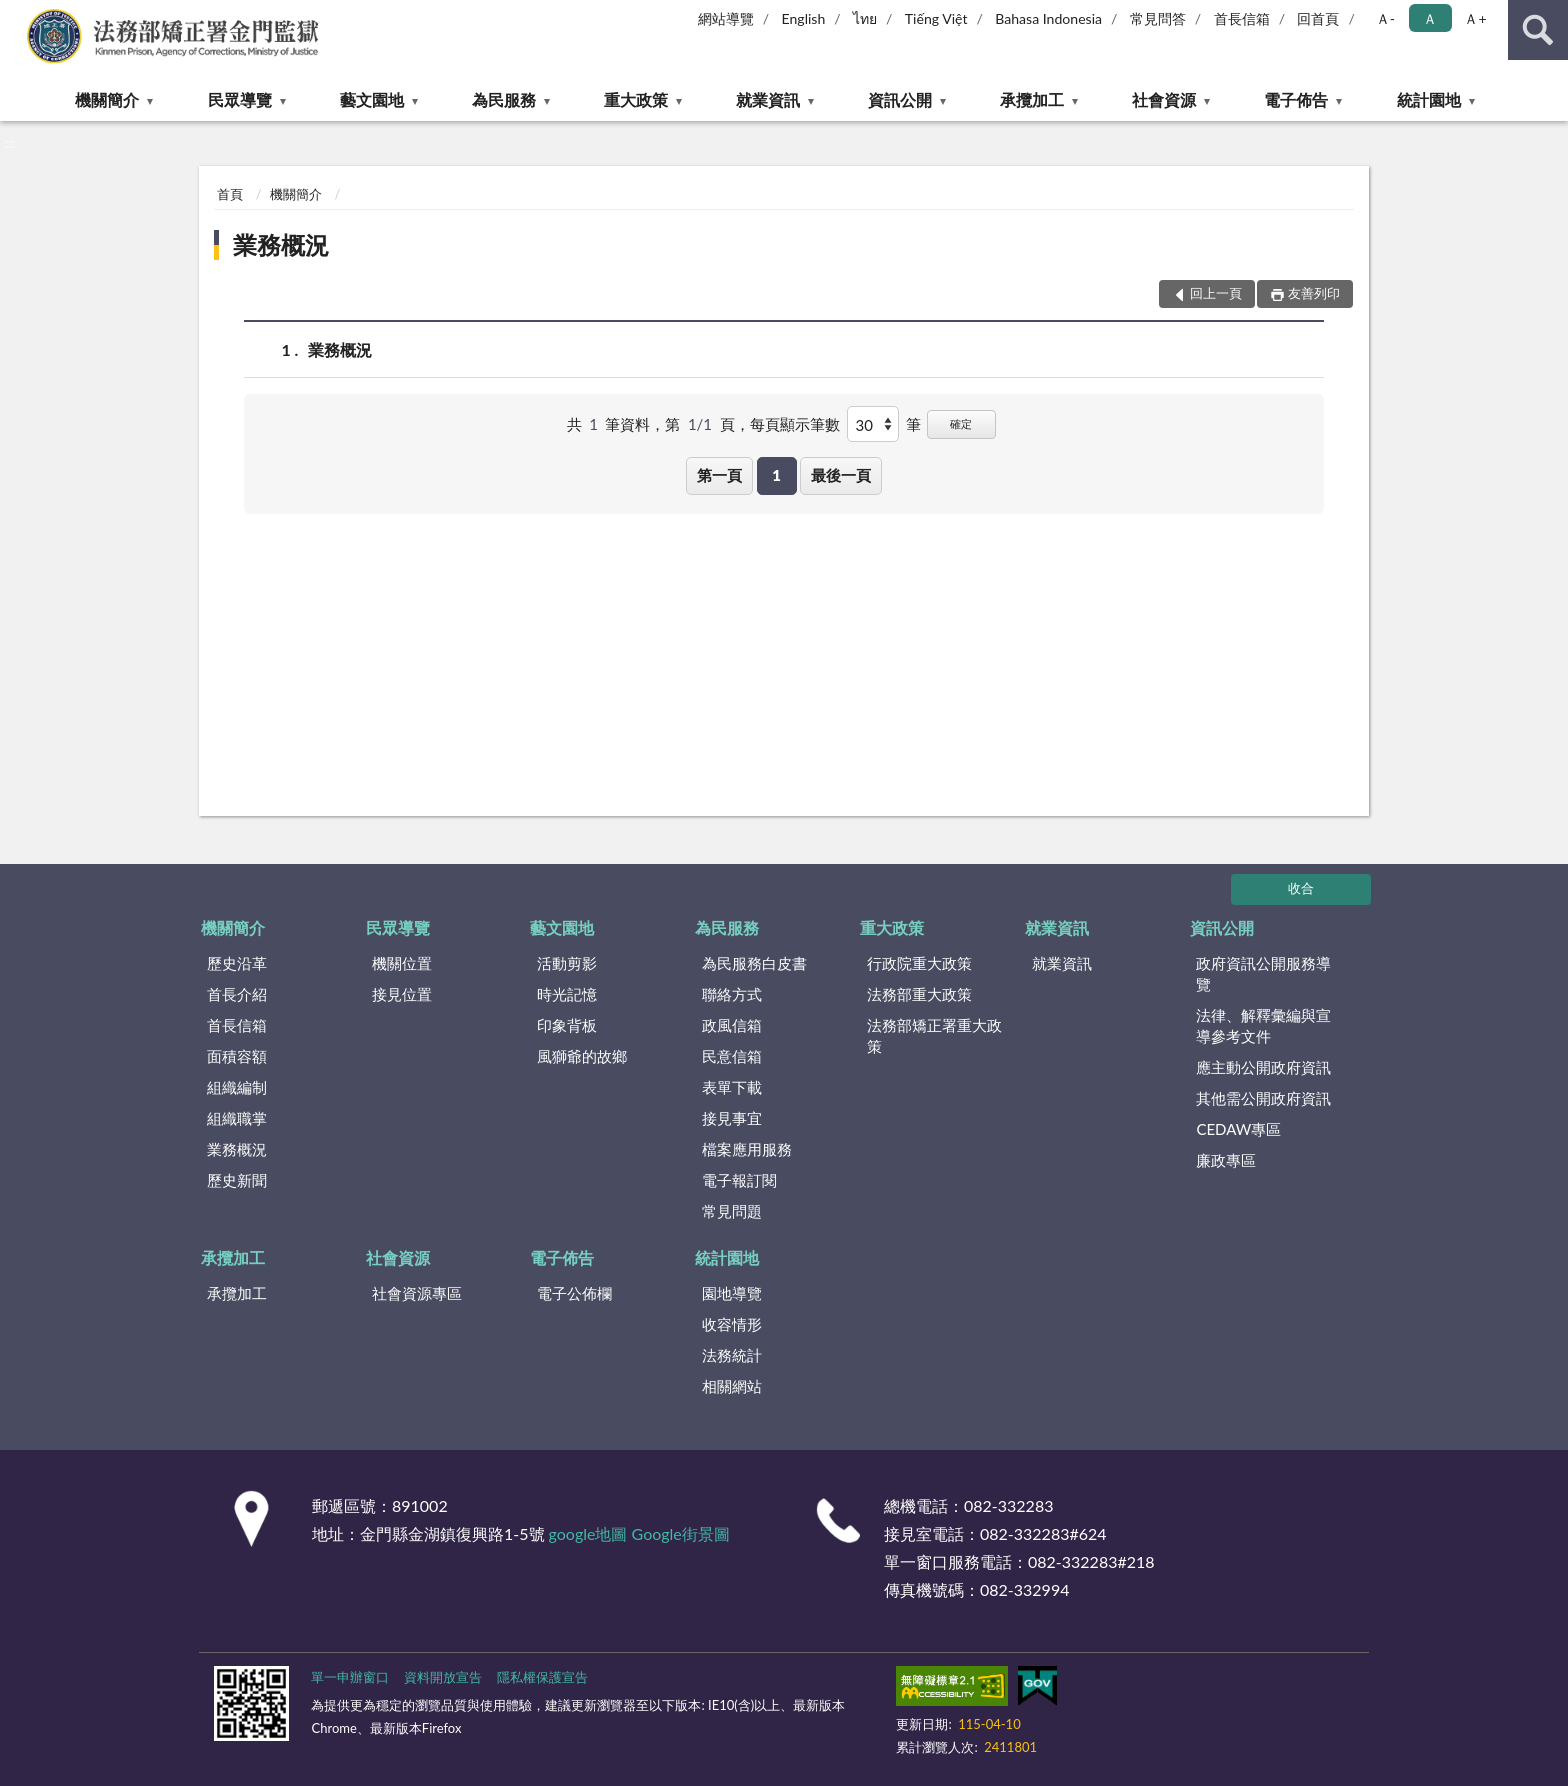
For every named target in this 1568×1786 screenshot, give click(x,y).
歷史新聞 (237, 1180)
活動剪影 (567, 963)
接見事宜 (732, 1118)
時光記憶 (567, 994)
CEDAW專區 (1238, 1129)
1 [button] (776, 475)
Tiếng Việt (936, 18)
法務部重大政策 (919, 994)
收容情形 (732, 1324)
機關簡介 (107, 99)
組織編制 (237, 1087)
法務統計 (732, 1355)
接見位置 (402, 994)
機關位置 (402, 963)
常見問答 (1158, 18)
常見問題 (732, 1211)
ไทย (865, 18)
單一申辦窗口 (350, 1677)
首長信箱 (1242, 18)
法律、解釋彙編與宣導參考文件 (1263, 1025)
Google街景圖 (681, 1533)
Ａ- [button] (1385, 18)
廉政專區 (1226, 1160)
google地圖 (588, 1533)
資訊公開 (900, 99)
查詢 (1538, 30)
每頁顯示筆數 (795, 424)
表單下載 (732, 1087)
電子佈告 (1296, 99)
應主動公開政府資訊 (1263, 1067)
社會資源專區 (417, 1293)
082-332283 (1008, 1505)
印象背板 (567, 1025)
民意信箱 (732, 1056)
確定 (961, 423)
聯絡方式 (732, 994)
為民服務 (504, 99)
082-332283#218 (1091, 1561)
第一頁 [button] (719, 475)
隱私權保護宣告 (542, 1677)
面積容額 (237, 1056)
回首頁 (1318, 18)
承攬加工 (1032, 99)
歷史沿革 (237, 963)
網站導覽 (726, 18)
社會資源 (1164, 99)
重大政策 (636, 99)
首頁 (230, 194)
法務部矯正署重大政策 (934, 1035)
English (804, 18)
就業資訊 (768, 99)
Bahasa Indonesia (1048, 18)
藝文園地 (372, 99)
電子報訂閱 (739, 1180)
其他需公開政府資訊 (1263, 1098)
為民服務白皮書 (754, 963)
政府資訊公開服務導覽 (1263, 973)
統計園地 (1429, 99)
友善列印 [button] (1314, 293)
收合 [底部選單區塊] (1301, 888)
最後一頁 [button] (841, 475)
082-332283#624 (1043, 1533)
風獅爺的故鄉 (582, 1056)
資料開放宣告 (443, 1677)
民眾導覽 (240, 99)
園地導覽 (732, 1293)
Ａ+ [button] (1475, 18)
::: (16, 15)
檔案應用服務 (747, 1149)
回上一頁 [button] (1216, 293)
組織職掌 (237, 1118)
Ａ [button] (1430, 18)
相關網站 (732, 1386)
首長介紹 (237, 994)
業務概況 (281, 244)
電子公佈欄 (574, 1293)
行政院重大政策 (919, 963)
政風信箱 (732, 1025)
